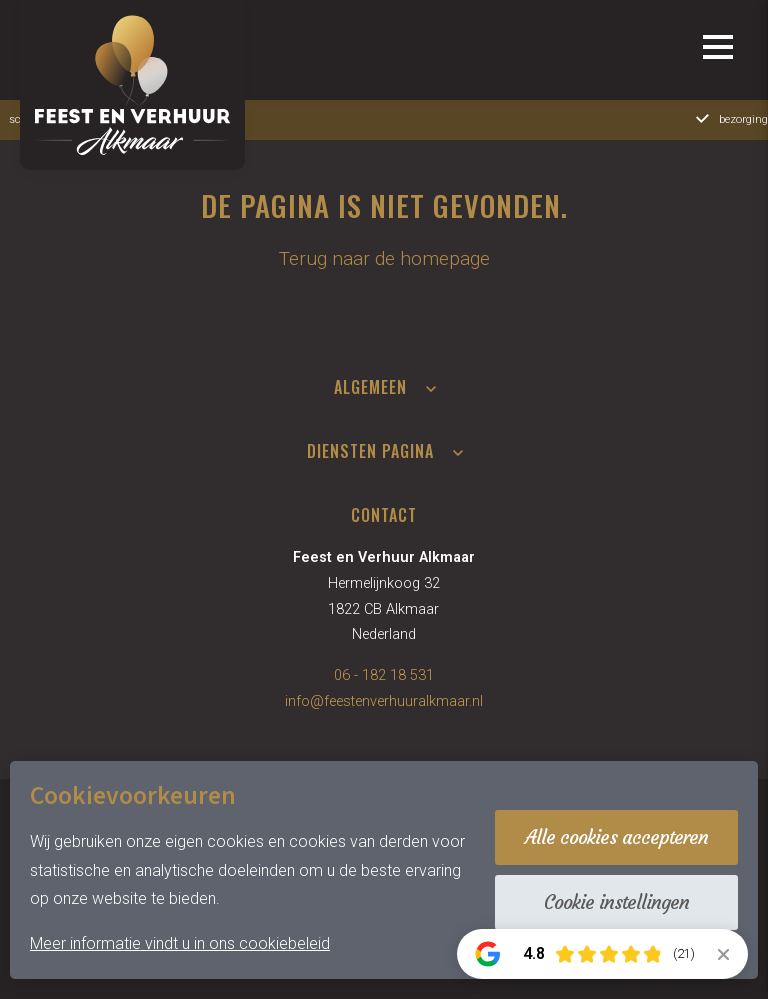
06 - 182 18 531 (384, 675)
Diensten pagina (370, 451)
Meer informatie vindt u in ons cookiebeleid (180, 943)
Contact (384, 515)
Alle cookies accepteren (616, 837)
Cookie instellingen (616, 902)
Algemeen (370, 387)
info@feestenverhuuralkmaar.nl (384, 701)
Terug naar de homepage (384, 258)
